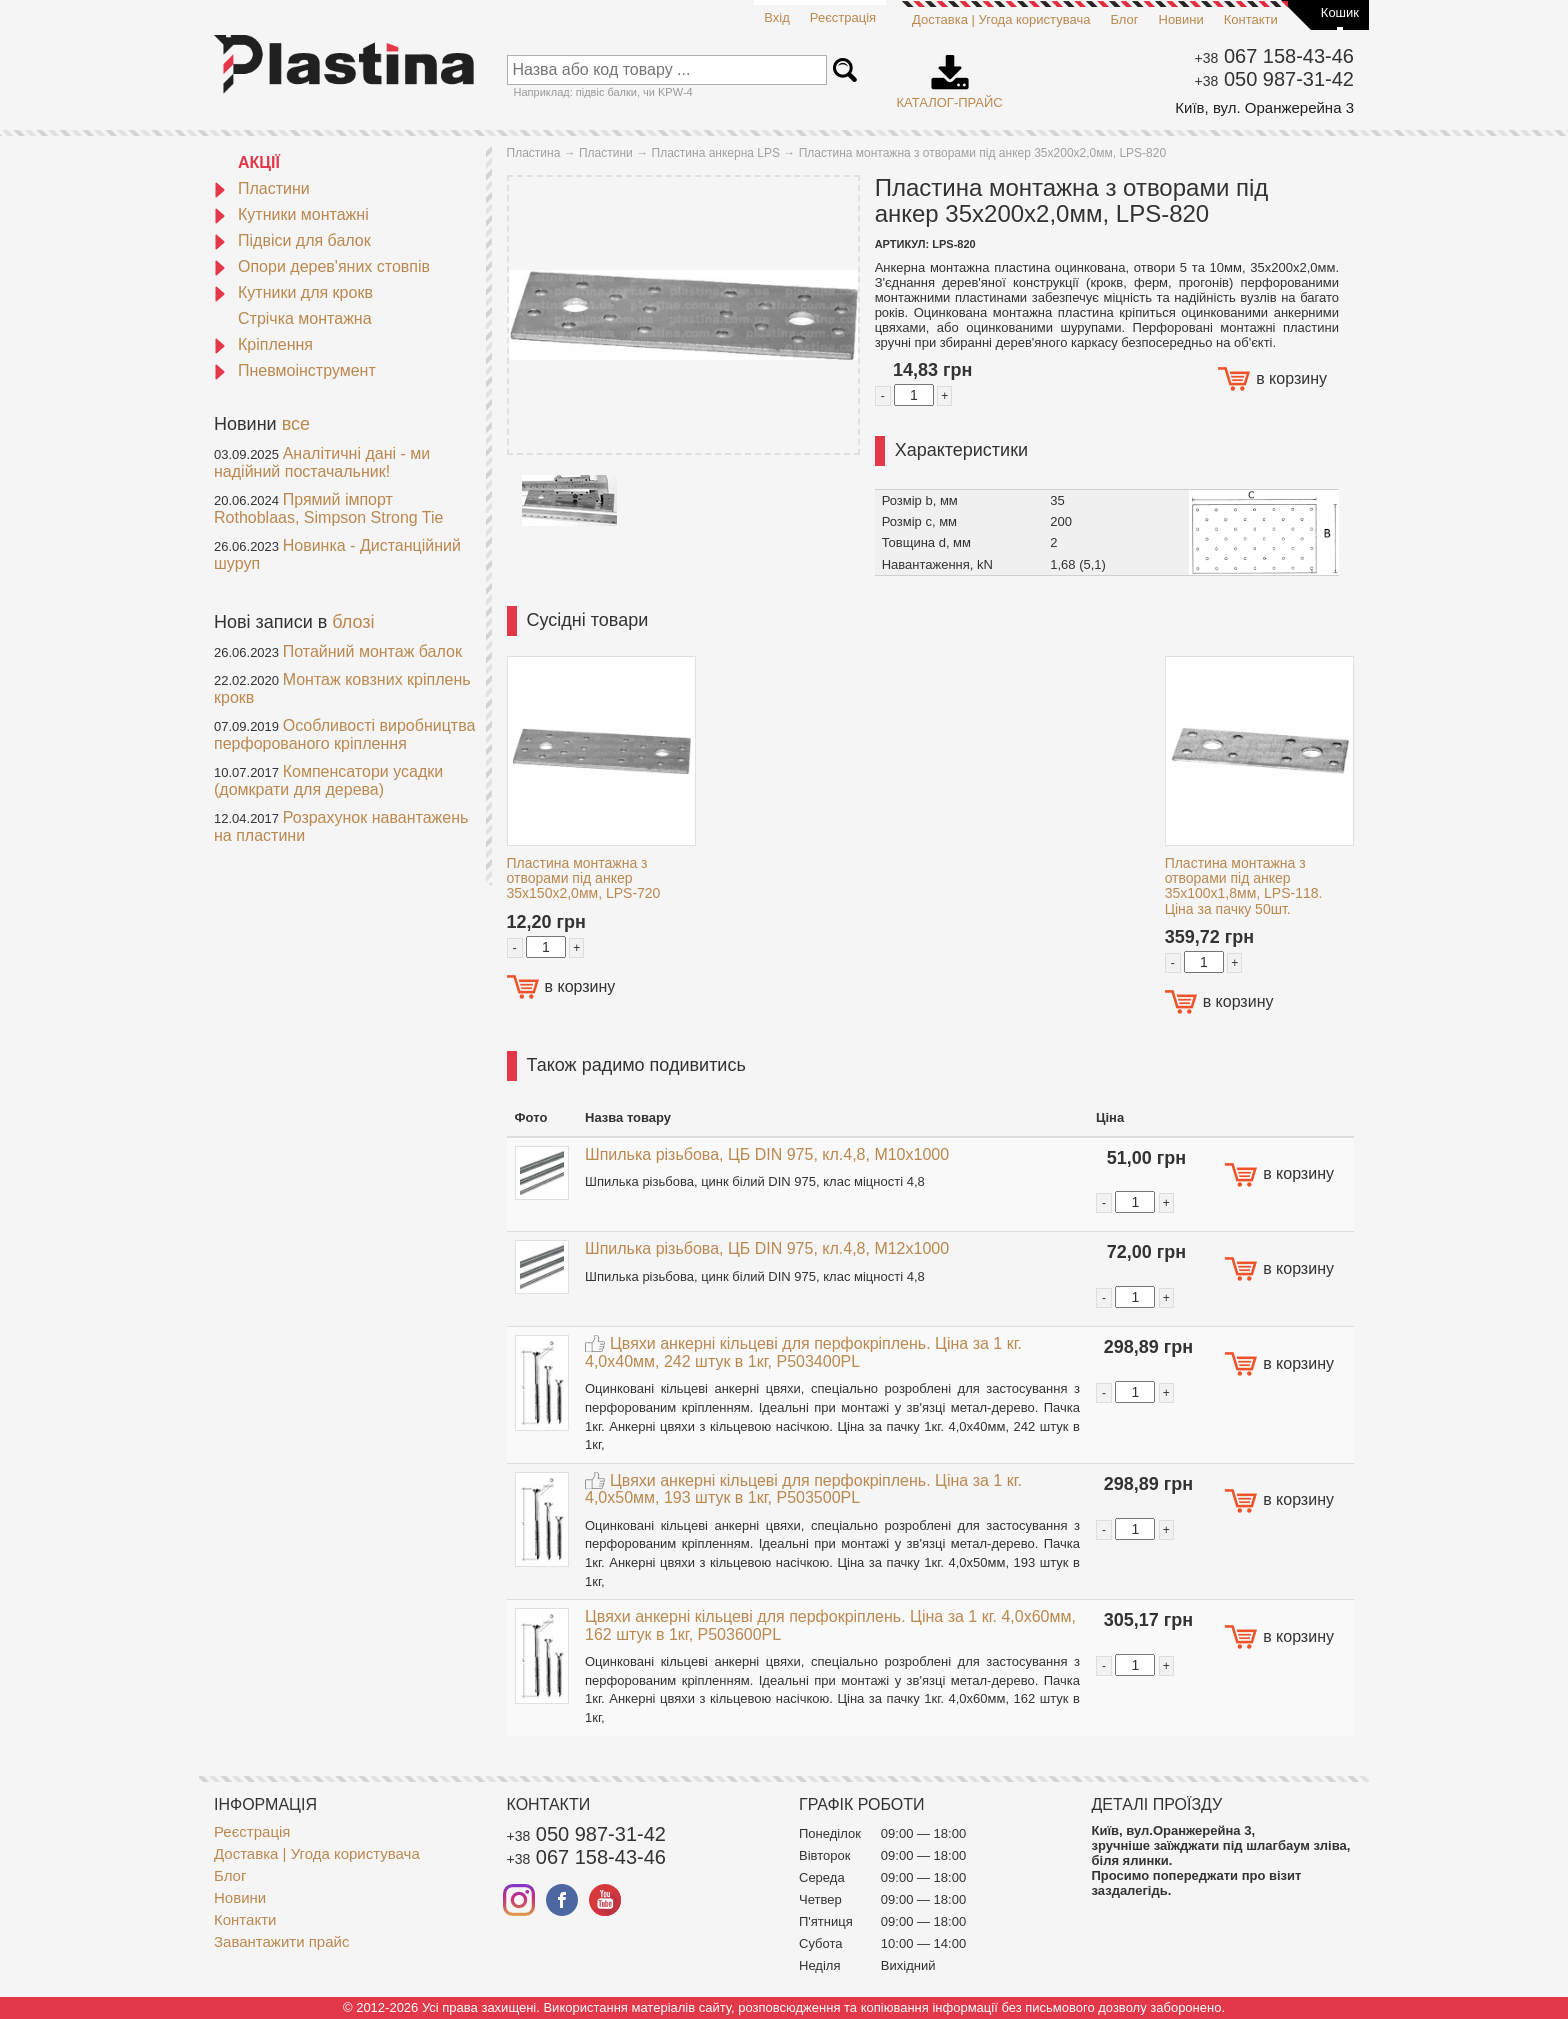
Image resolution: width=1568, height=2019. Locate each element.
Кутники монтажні (291, 214)
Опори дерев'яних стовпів (322, 266)
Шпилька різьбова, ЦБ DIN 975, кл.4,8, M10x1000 (767, 1154)
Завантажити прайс (281, 1941)
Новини (1181, 19)
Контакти (1251, 19)
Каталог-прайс (950, 75)
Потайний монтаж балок (372, 651)
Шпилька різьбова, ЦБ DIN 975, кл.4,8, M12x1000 (767, 1248)
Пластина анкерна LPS (716, 153)
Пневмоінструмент (295, 370)
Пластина (534, 153)
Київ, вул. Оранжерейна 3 (1264, 107)
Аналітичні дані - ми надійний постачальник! (322, 462)
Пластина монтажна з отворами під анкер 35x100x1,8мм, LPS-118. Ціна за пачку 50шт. (1244, 886)
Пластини (262, 188)
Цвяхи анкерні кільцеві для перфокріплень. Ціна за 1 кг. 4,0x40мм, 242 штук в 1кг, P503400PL (803, 1352)
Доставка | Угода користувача (1001, 19)
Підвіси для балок (292, 240)
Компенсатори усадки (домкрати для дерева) (328, 780)
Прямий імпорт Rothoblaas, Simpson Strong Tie (328, 508)
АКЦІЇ (259, 162)
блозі (353, 622)
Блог (1124, 19)
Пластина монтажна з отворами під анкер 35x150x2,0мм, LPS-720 (584, 878)
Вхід (777, 17)
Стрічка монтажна (305, 318)
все (296, 424)
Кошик (1340, 12)
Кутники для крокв (293, 292)
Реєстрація (843, 17)
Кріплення (263, 344)
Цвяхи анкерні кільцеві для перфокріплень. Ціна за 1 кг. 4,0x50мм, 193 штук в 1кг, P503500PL (803, 1489)
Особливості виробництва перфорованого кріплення (344, 734)
